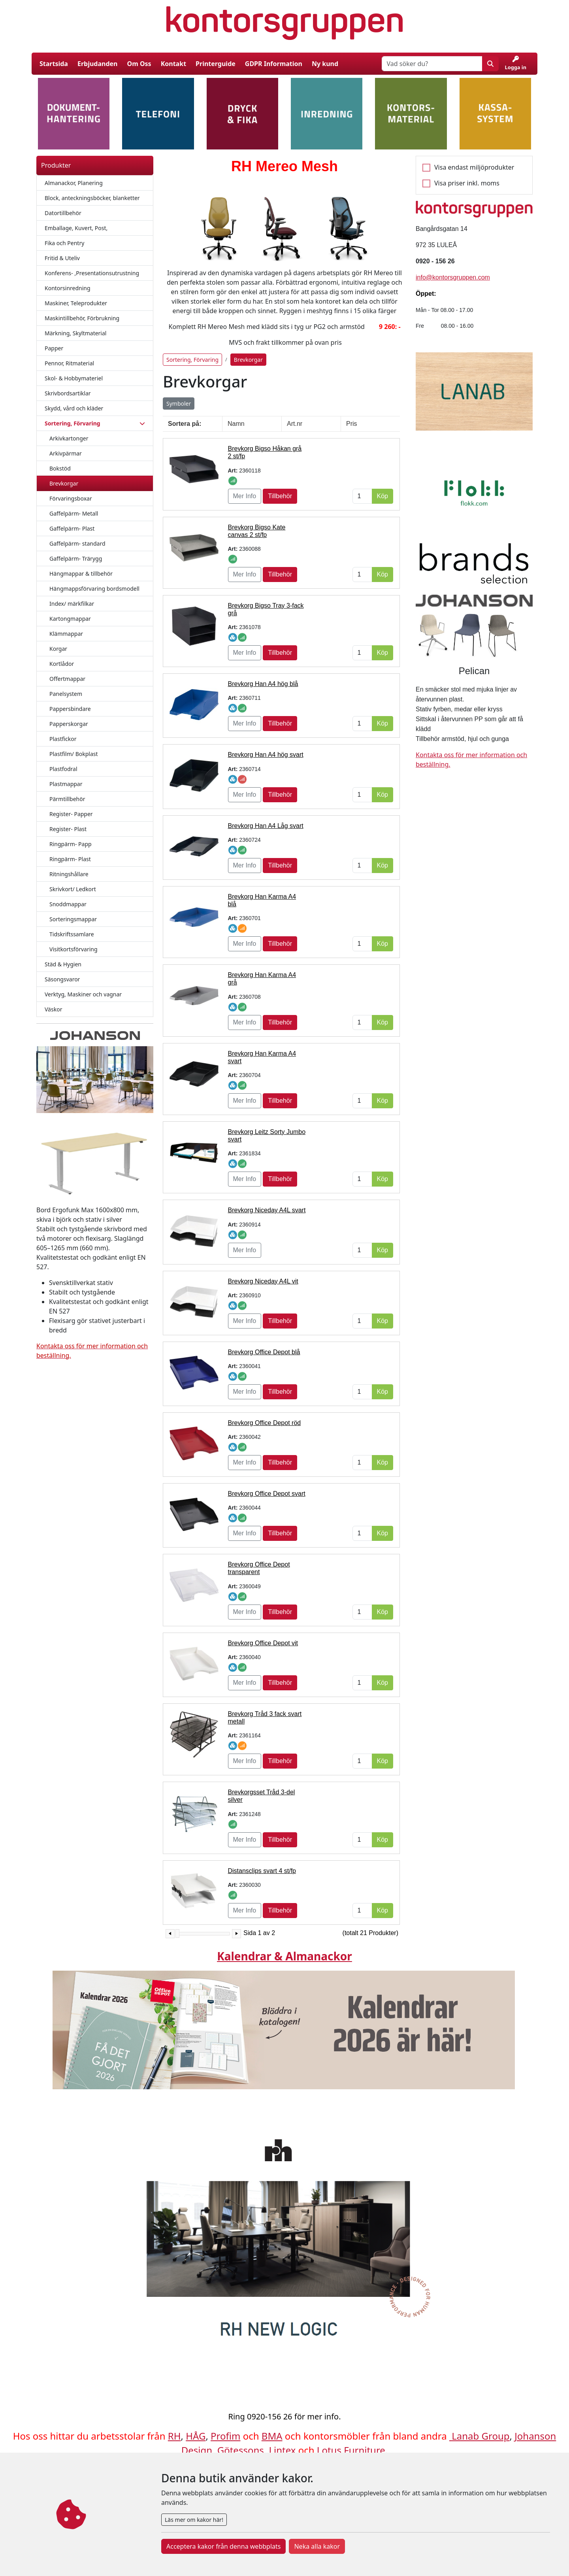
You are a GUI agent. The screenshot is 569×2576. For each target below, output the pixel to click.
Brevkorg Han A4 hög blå (263, 683)
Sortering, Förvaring (192, 359)
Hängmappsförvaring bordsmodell (94, 588)
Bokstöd (60, 468)
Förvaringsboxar (70, 498)
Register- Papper (71, 814)
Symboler (178, 403)
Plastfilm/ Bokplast (73, 754)
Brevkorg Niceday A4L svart (267, 1210)
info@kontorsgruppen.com (453, 277)
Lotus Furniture (351, 2450)
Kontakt (173, 63)
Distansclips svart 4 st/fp (262, 1870)
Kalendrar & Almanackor (284, 1956)
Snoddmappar (68, 904)
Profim (225, 2435)
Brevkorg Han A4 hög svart (265, 754)
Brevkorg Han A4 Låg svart (265, 825)
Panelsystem (65, 693)
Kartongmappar (70, 618)
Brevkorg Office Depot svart (266, 1493)
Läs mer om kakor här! (194, 2519)
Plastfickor (63, 739)
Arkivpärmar (65, 453)
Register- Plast (68, 829)
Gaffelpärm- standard (77, 543)
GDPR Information (273, 63)
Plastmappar (66, 784)
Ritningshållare (69, 874)
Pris (351, 423)
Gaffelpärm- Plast (71, 528)
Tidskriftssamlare (71, 934)
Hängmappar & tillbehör (81, 573)
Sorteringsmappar (73, 919)
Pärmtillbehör (67, 799)
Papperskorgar (68, 724)
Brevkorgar (63, 483)
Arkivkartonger (69, 438)
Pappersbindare (70, 709)
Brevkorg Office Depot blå (264, 1352)
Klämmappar (66, 633)
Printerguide (216, 63)
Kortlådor (61, 663)
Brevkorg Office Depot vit (263, 1643)
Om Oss (139, 63)
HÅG (195, 2435)
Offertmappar (67, 678)
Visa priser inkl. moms (466, 183)
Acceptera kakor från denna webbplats (223, 2546)
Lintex (282, 2450)
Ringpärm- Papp (70, 844)
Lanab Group (480, 2435)
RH (174, 2435)
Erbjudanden (97, 63)
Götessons (240, 2450)
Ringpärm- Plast (70, 859)
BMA (272, 2435)
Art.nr (294, 423)
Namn (236, 423)
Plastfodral (63, 769)
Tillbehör (280, 496)
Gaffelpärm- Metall (73, 513)
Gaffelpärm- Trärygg (75, 558)
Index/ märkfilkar (71, 603)
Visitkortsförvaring (73, 949)
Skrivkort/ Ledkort (72, 889)
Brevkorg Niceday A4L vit (263, 1281)
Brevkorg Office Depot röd (264, 1422)
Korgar (58, 648)
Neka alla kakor (317, 2546)
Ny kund (325, 63)
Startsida (54, 63)
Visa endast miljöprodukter (474, 167)
